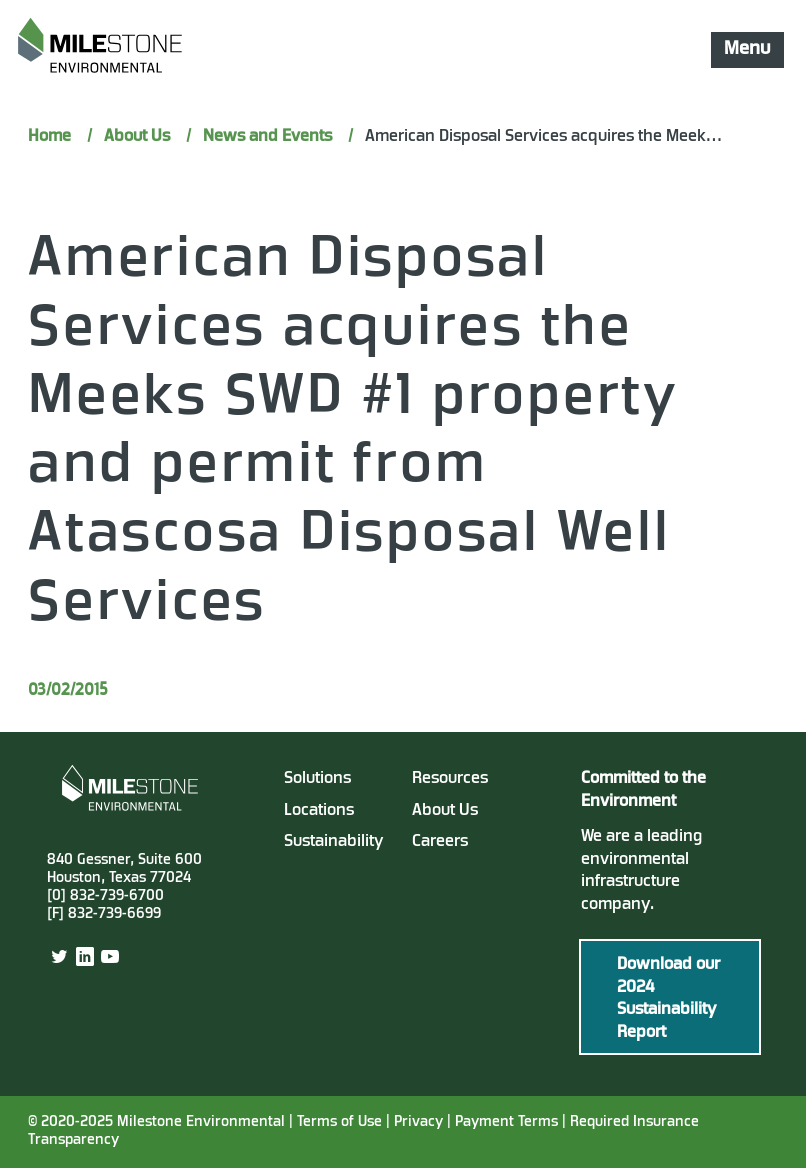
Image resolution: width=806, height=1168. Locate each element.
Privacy (418, 1122)
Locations (319, 811)
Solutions (317, 779)
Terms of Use (339, 1122)
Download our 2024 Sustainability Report (668, 999)
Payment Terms (508, 1122)
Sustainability (334, 842)
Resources (450, 779)
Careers (440, 842)
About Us (445, 811)
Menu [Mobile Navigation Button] (747, 49)
